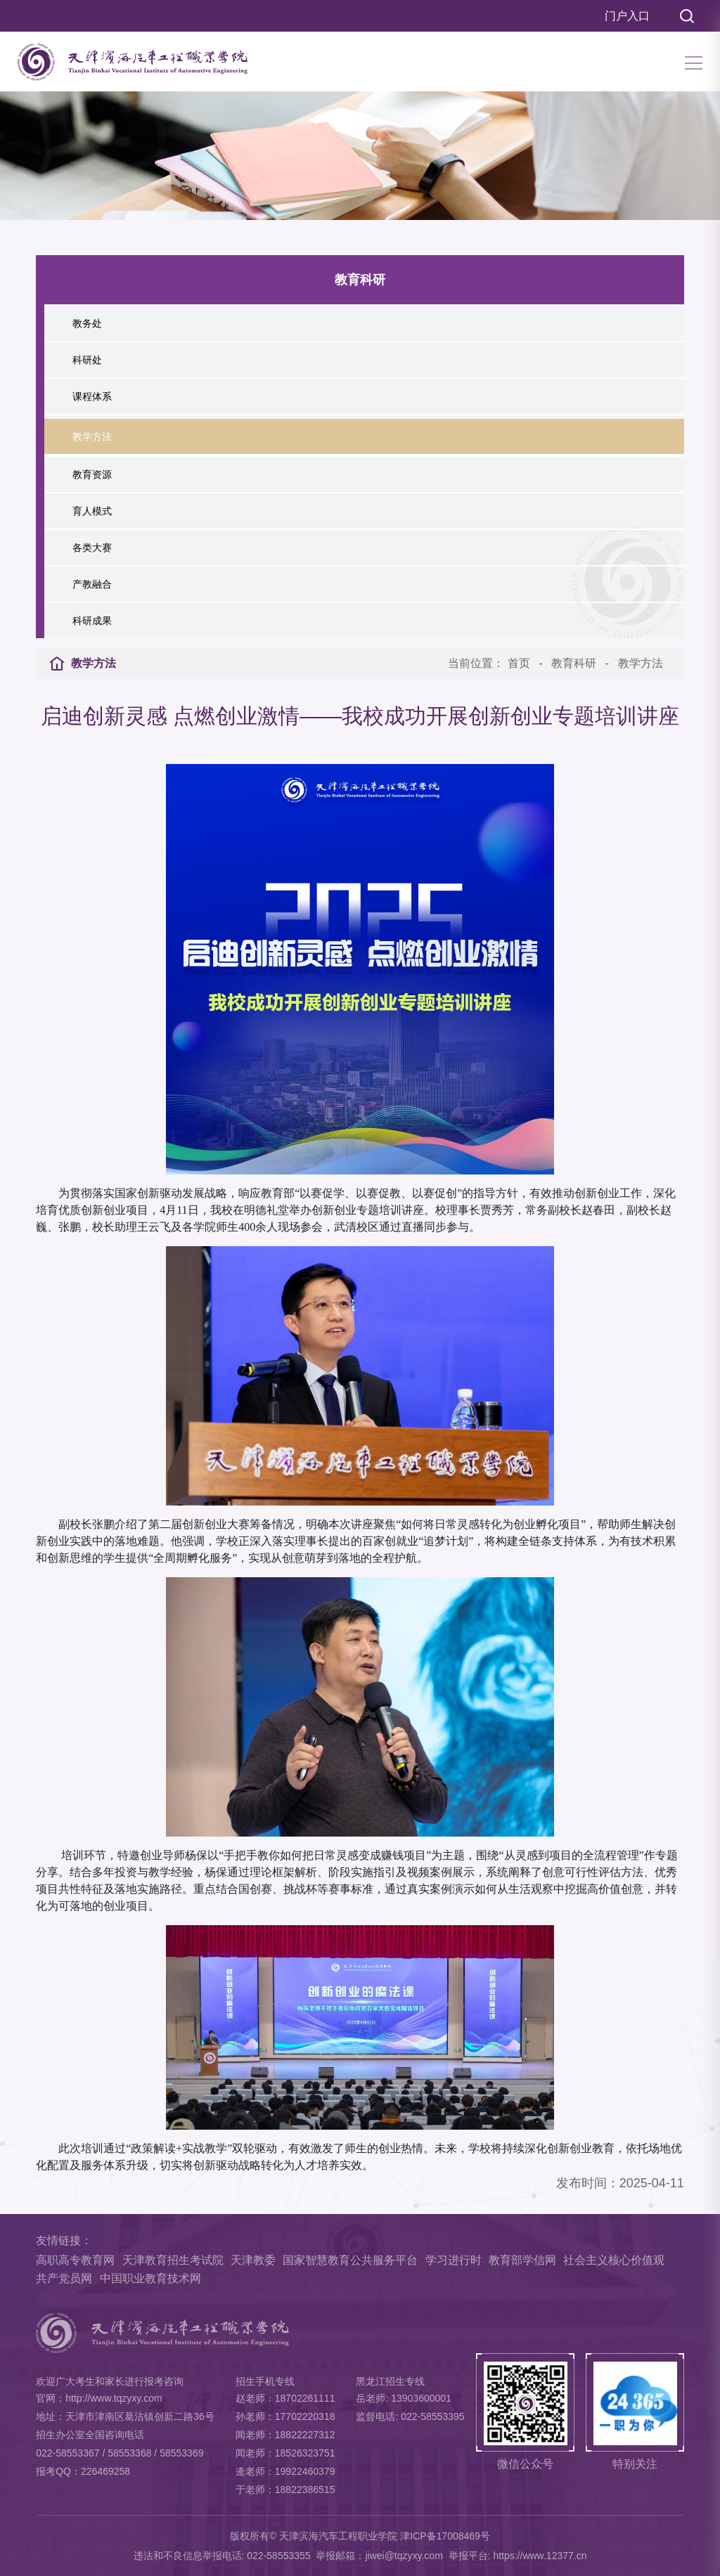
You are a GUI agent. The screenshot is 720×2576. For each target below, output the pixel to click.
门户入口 (627, 16)
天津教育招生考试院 (173, 2260)
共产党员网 (64, 2278)
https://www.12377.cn (539, 2555)
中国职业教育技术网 (150, 2278)
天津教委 (253, 2260)
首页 (519, 663)
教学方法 (640, 663)
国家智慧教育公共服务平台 (350, 2260)
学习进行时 (453, 2260)
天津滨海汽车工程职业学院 (338, 2536)
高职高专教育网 (75, 2260)
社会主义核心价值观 (613, 2260)
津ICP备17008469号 (445, 2536)
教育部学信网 (522, 2260)
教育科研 (573, 663)
